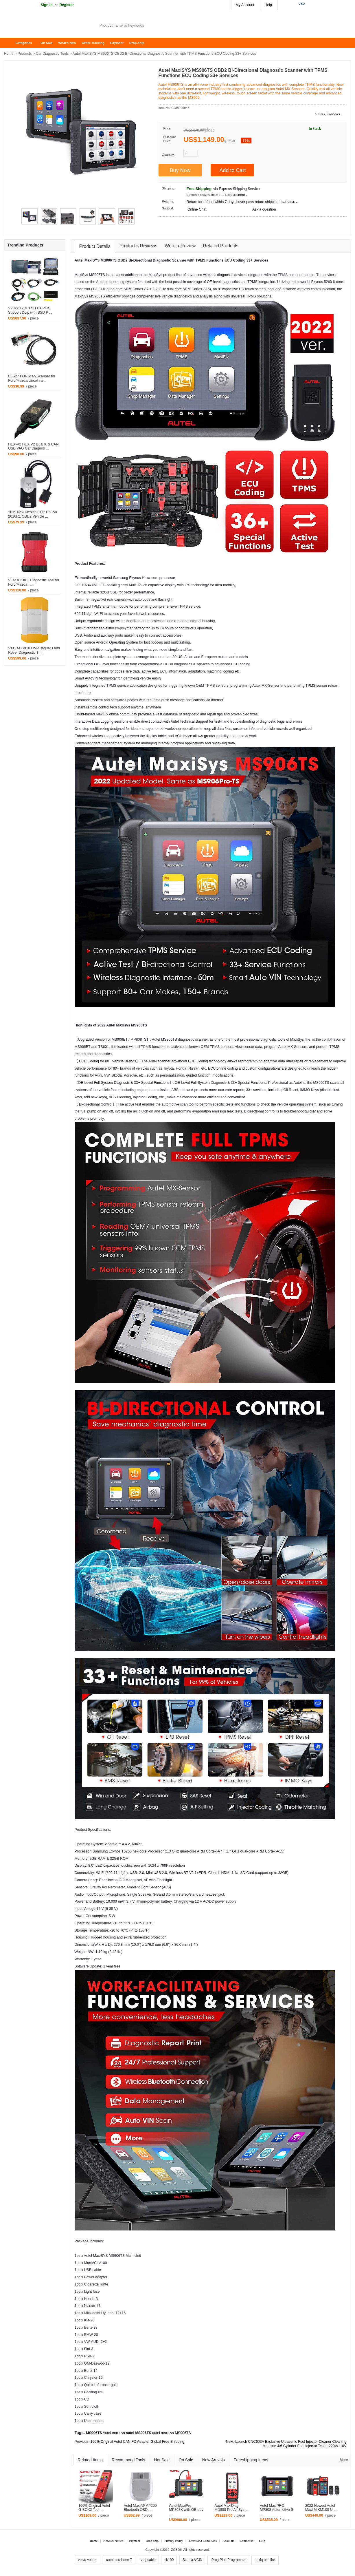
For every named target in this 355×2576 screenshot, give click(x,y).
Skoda (117, 1075)
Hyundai (107, 2313)
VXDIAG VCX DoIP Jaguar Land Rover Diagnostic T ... (34, 650)
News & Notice (113, 2540)
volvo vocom (88, 2560)
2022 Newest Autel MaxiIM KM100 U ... (321, 2508)
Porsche (130, 1075)
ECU (228, 260)
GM (87, 2363)
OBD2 (122, 260)
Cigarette (91, 2284)
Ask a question (264, 209)
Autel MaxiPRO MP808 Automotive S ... (276, 2510)
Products (25, 54)
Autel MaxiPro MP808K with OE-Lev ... (186, 2510)
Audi (87, 635)
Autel (79, 260)
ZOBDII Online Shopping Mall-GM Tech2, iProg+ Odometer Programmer (50, 26)
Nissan (193, 1068)
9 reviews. (334, 114)
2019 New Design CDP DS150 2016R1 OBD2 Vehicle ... (32, 514)
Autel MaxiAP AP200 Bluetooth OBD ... (140, 2508)
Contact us (246, 2540)
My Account (245, 5)
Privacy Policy (173, 2540)
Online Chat (196, 209)
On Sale (46, 43)
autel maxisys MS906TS (171, 2433)
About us (228, 2540)
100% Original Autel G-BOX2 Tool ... (94, 2508)
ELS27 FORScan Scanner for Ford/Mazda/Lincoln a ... (31, 378)
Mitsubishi (92, 2313)
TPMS (200, 260)
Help (268, 5)
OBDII (168, 664)
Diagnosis (218, 1083)
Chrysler (91, 2378)
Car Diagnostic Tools (52, 54)
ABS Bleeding (120, 1097)
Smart (79, 678)
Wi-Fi (98, 614)
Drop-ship (136, 43)
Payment (117, 43)
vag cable (148, 2560)
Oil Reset (291, 1090)
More (344, 2460)
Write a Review (180, 245)
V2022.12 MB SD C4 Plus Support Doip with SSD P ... (30, 310)
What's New (67, 43)
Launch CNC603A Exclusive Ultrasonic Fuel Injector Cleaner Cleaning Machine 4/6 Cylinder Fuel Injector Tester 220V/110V (290, 2444)
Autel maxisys (114, 2433)
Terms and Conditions (203, 2540)
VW (106, 1075)
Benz (88, 2327)
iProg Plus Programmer (229, 2560)
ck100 (169, 2560)
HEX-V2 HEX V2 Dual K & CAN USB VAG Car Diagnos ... (33, 446)
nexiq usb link (265, 2560)
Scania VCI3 (192, 2560)
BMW (88, 2335)
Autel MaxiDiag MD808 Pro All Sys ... (231, 2508)
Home (11, 43)
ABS (175, 1090)
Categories (24, 43)
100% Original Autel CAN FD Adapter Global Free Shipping (137, 2442)
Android (102, 282)
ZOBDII (176, 2549)
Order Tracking (93, 43)
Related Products (220, 245)
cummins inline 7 (119, 2560)
